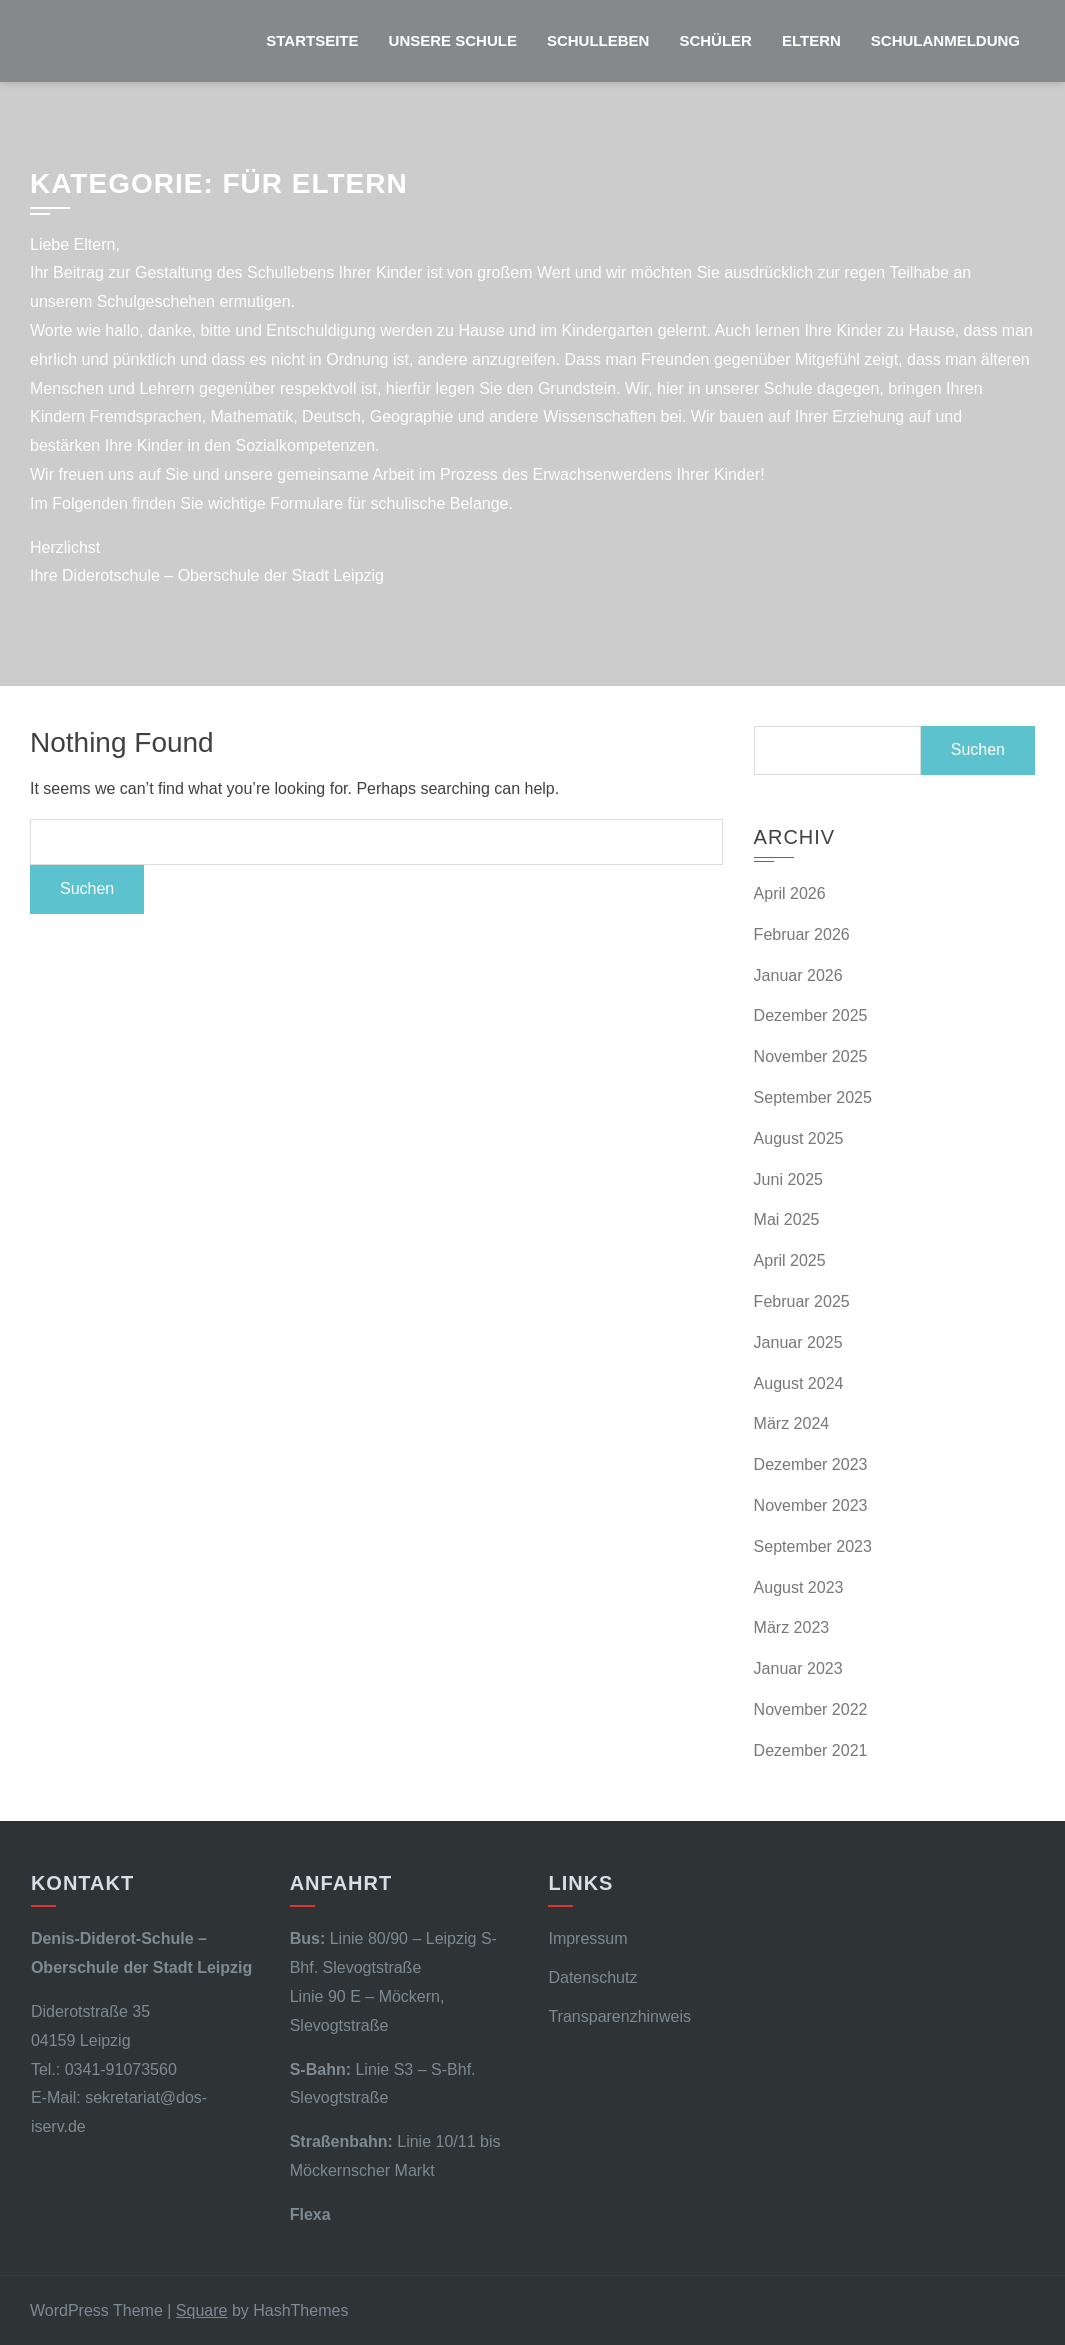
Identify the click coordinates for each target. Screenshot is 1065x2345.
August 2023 (799, 1587)
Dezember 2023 (811, 1464)
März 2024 (792, 1423)
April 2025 (790, 1260)
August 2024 (799, 1383)
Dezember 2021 (811, 1750)
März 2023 (792, 1627)
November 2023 (811, 1505)
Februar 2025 (802, 1301)
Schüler (715, 40)
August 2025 (799, 1138)
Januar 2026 (798, 975)
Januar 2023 (798, 1668)
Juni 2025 (788, 1179)
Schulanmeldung (945, 40)
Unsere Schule (453, 40)
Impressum (587, 1938)
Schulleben (598, 40)
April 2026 (790, 893)
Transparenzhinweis (619, 2016)
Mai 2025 (787, 1219)
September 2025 (813, 1097)
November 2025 (811, 1056)
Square (202, 2310)
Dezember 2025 (811, 1015)
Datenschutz (592, 1977)
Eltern (811, 40)
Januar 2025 (798, 1342)
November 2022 (811, 1709)
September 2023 (813, 1546)
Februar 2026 (802, 934)
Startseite (312, 40)
